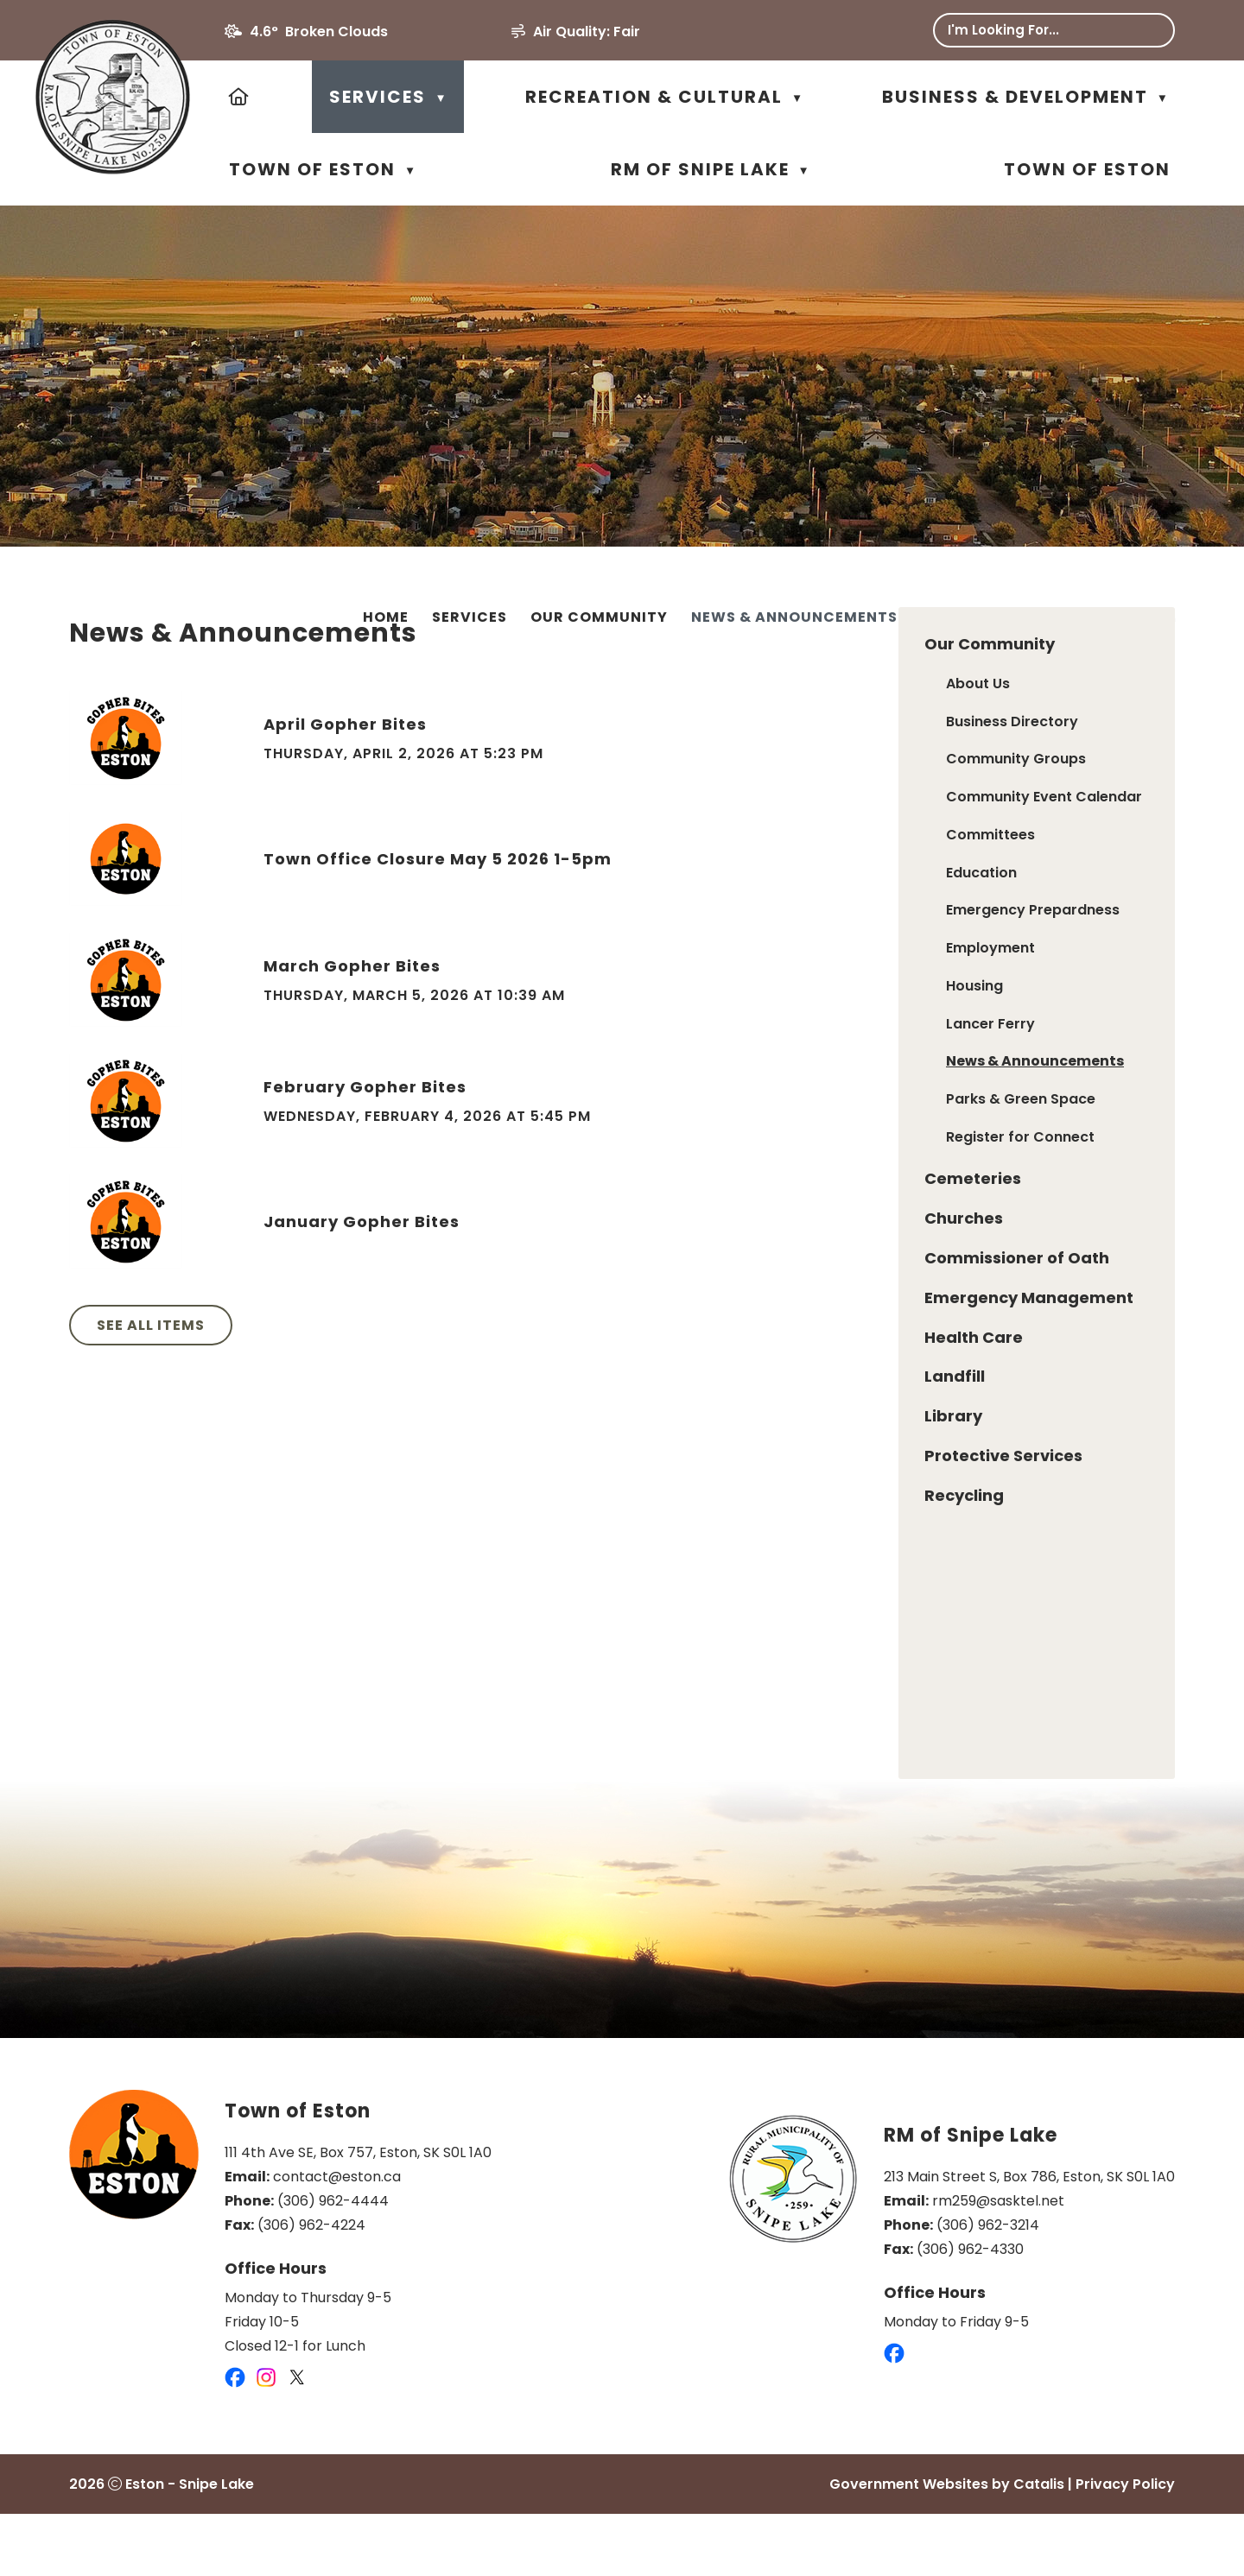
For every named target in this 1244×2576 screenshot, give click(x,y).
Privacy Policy (1125, 2546)
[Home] (240, 96)
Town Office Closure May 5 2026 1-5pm (731, 902)
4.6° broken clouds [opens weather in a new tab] (319, 31)
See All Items (444, 1368)
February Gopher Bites (658, 1130)
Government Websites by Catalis (946, 2546)
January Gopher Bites (655, 1264)
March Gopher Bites (645, 1009)
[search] (1040, 29)
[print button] (1167, 620)
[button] (1149, 30)
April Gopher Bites (638, 767)
